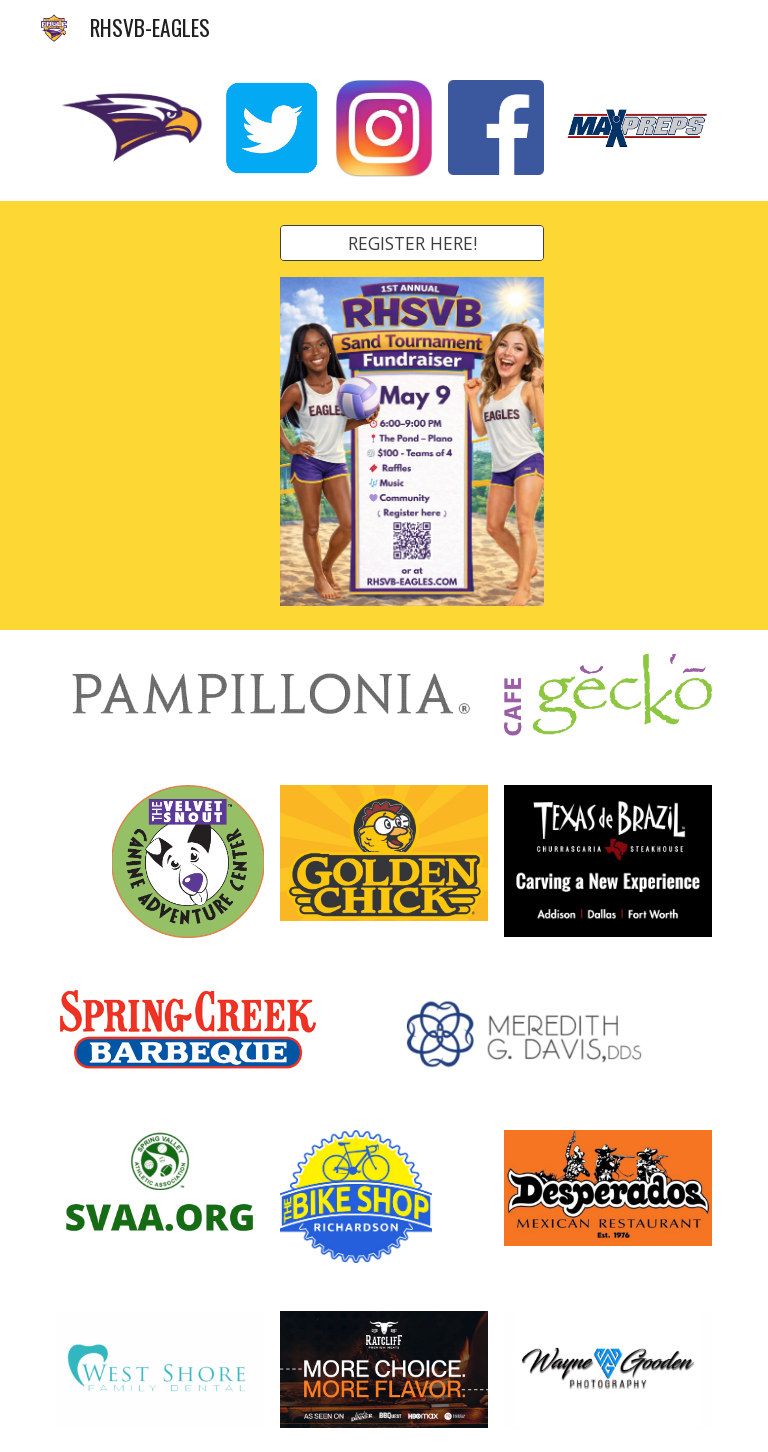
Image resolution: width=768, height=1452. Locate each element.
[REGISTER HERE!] (411, 243)
